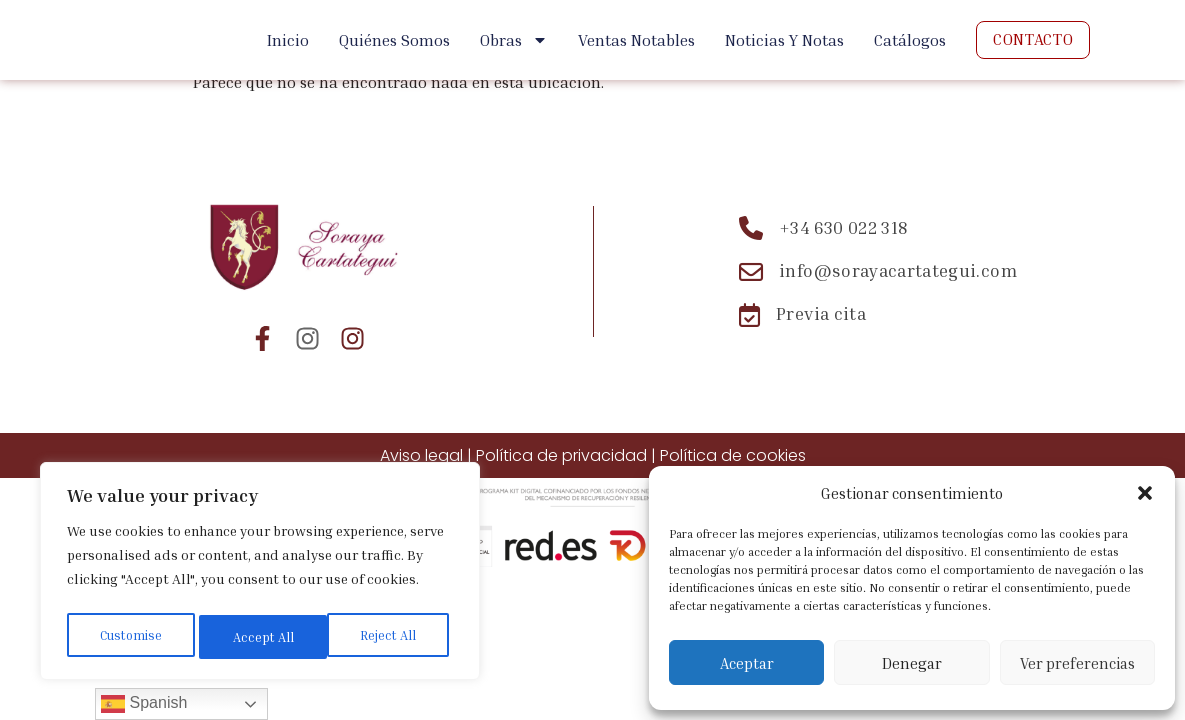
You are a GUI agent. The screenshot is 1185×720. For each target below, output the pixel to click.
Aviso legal (421, 455)
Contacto (1033, 39)
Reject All (261, 636)
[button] (1145, 493)
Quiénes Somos (394, 40)
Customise (130, 636)
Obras (514, 40)
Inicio (288, 40)
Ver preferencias (1077, 663)
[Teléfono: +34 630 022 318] (879, 228)
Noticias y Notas (784, 40)
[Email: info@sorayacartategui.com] (879, 272)
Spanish (144, 704)
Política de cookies (733, 455)
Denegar (912, 663)
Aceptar (747, 663)
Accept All (391, 636)
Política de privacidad (561, 455)
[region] (260, 575)
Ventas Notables (636, 40)
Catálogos (910, 40)
